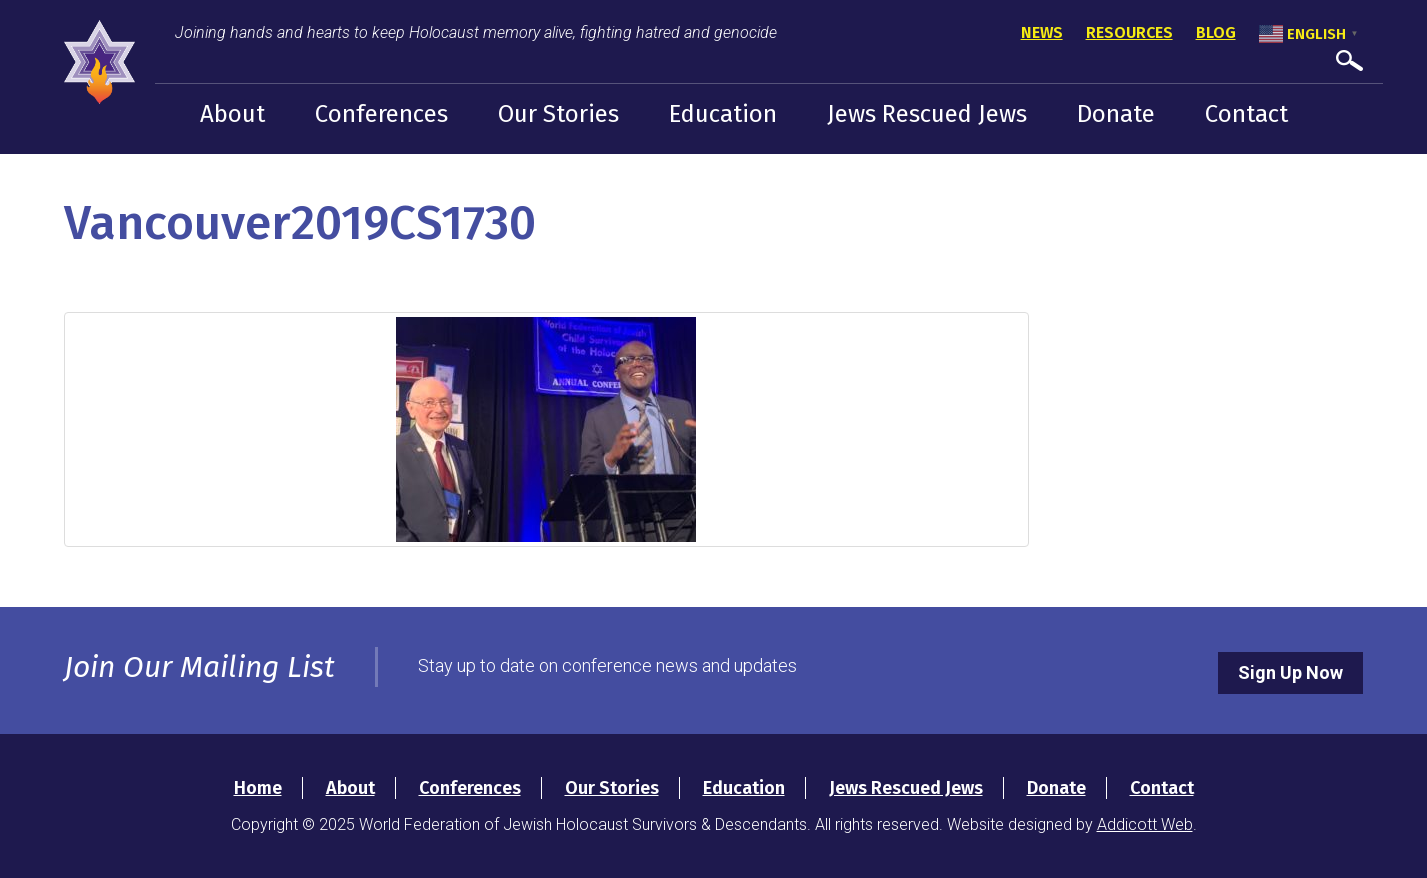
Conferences (381, 114)
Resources (1129, 32)
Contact (1246, 114)
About (232, 114)
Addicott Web (1145, 824)
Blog (1216, 32)
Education (723, 114)
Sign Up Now (1290, 672)
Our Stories (558, 114)
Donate (1116, 114)
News (1042, 32)
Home (258, 788)
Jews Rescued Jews (927, 114)
